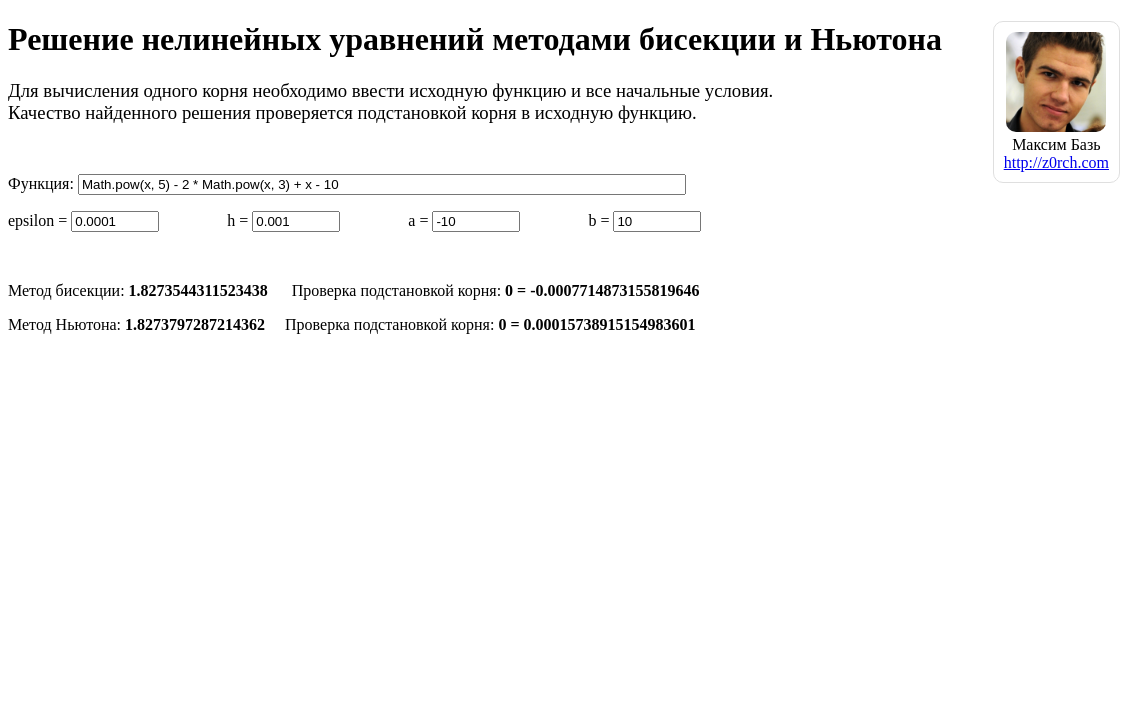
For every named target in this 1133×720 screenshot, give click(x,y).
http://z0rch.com (1056, 162)
